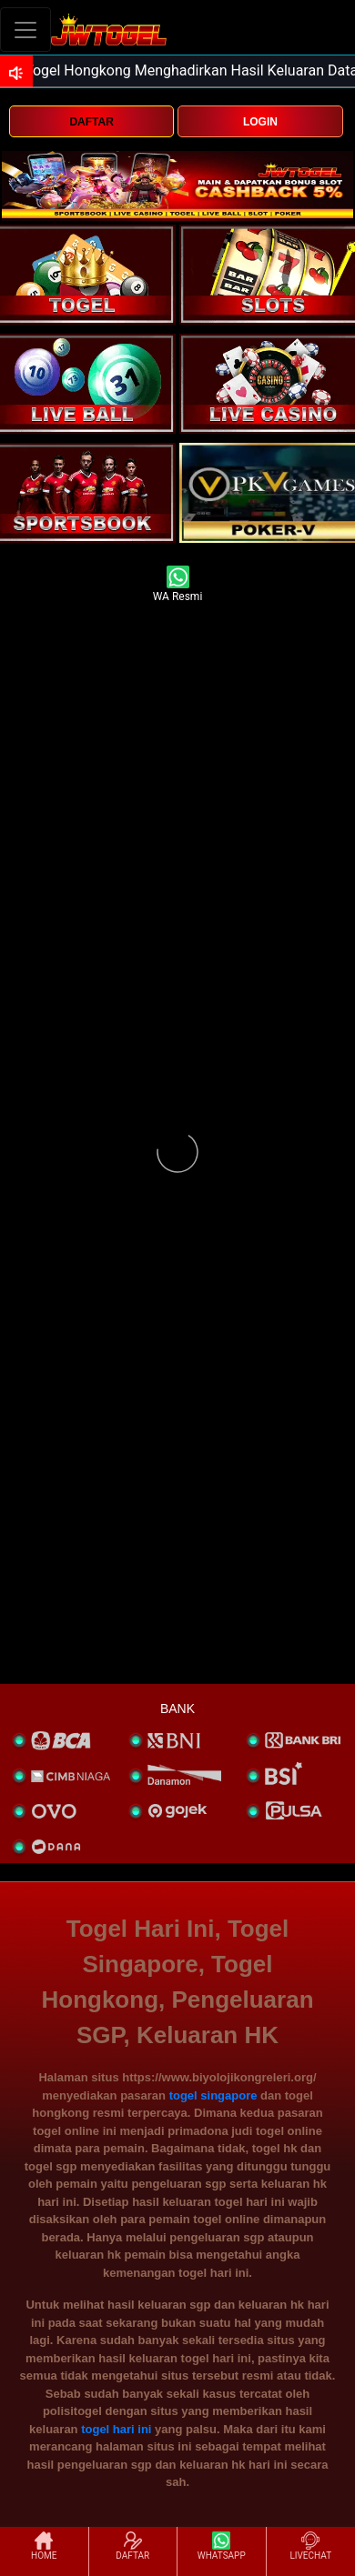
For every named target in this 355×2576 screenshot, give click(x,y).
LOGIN (260, 121)
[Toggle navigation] (25, 29)
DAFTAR (91, 121)
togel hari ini (116, 2429)
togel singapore (213, 2095)
